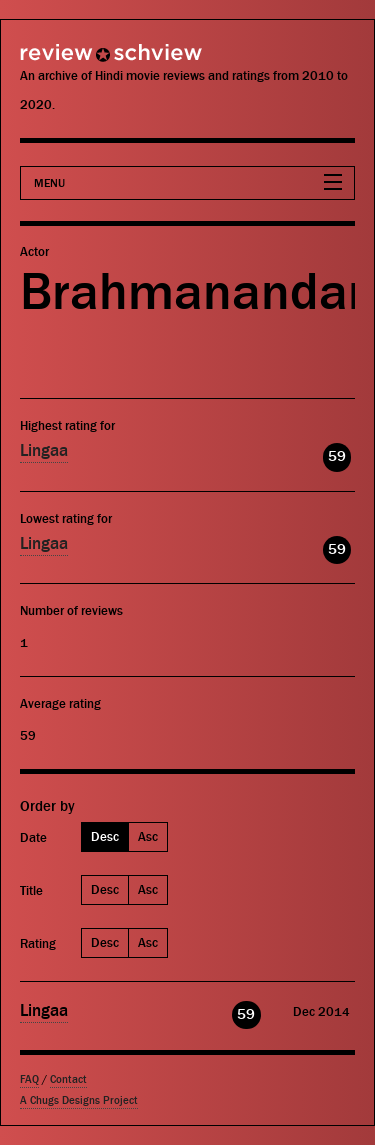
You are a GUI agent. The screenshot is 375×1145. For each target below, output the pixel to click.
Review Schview (75, 61)
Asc (148, 836)
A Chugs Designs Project (79, 1100)
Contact (68, 1079)
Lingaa (44, 451)
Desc (105, 836)
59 (337, 456)
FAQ (29, 1079)
